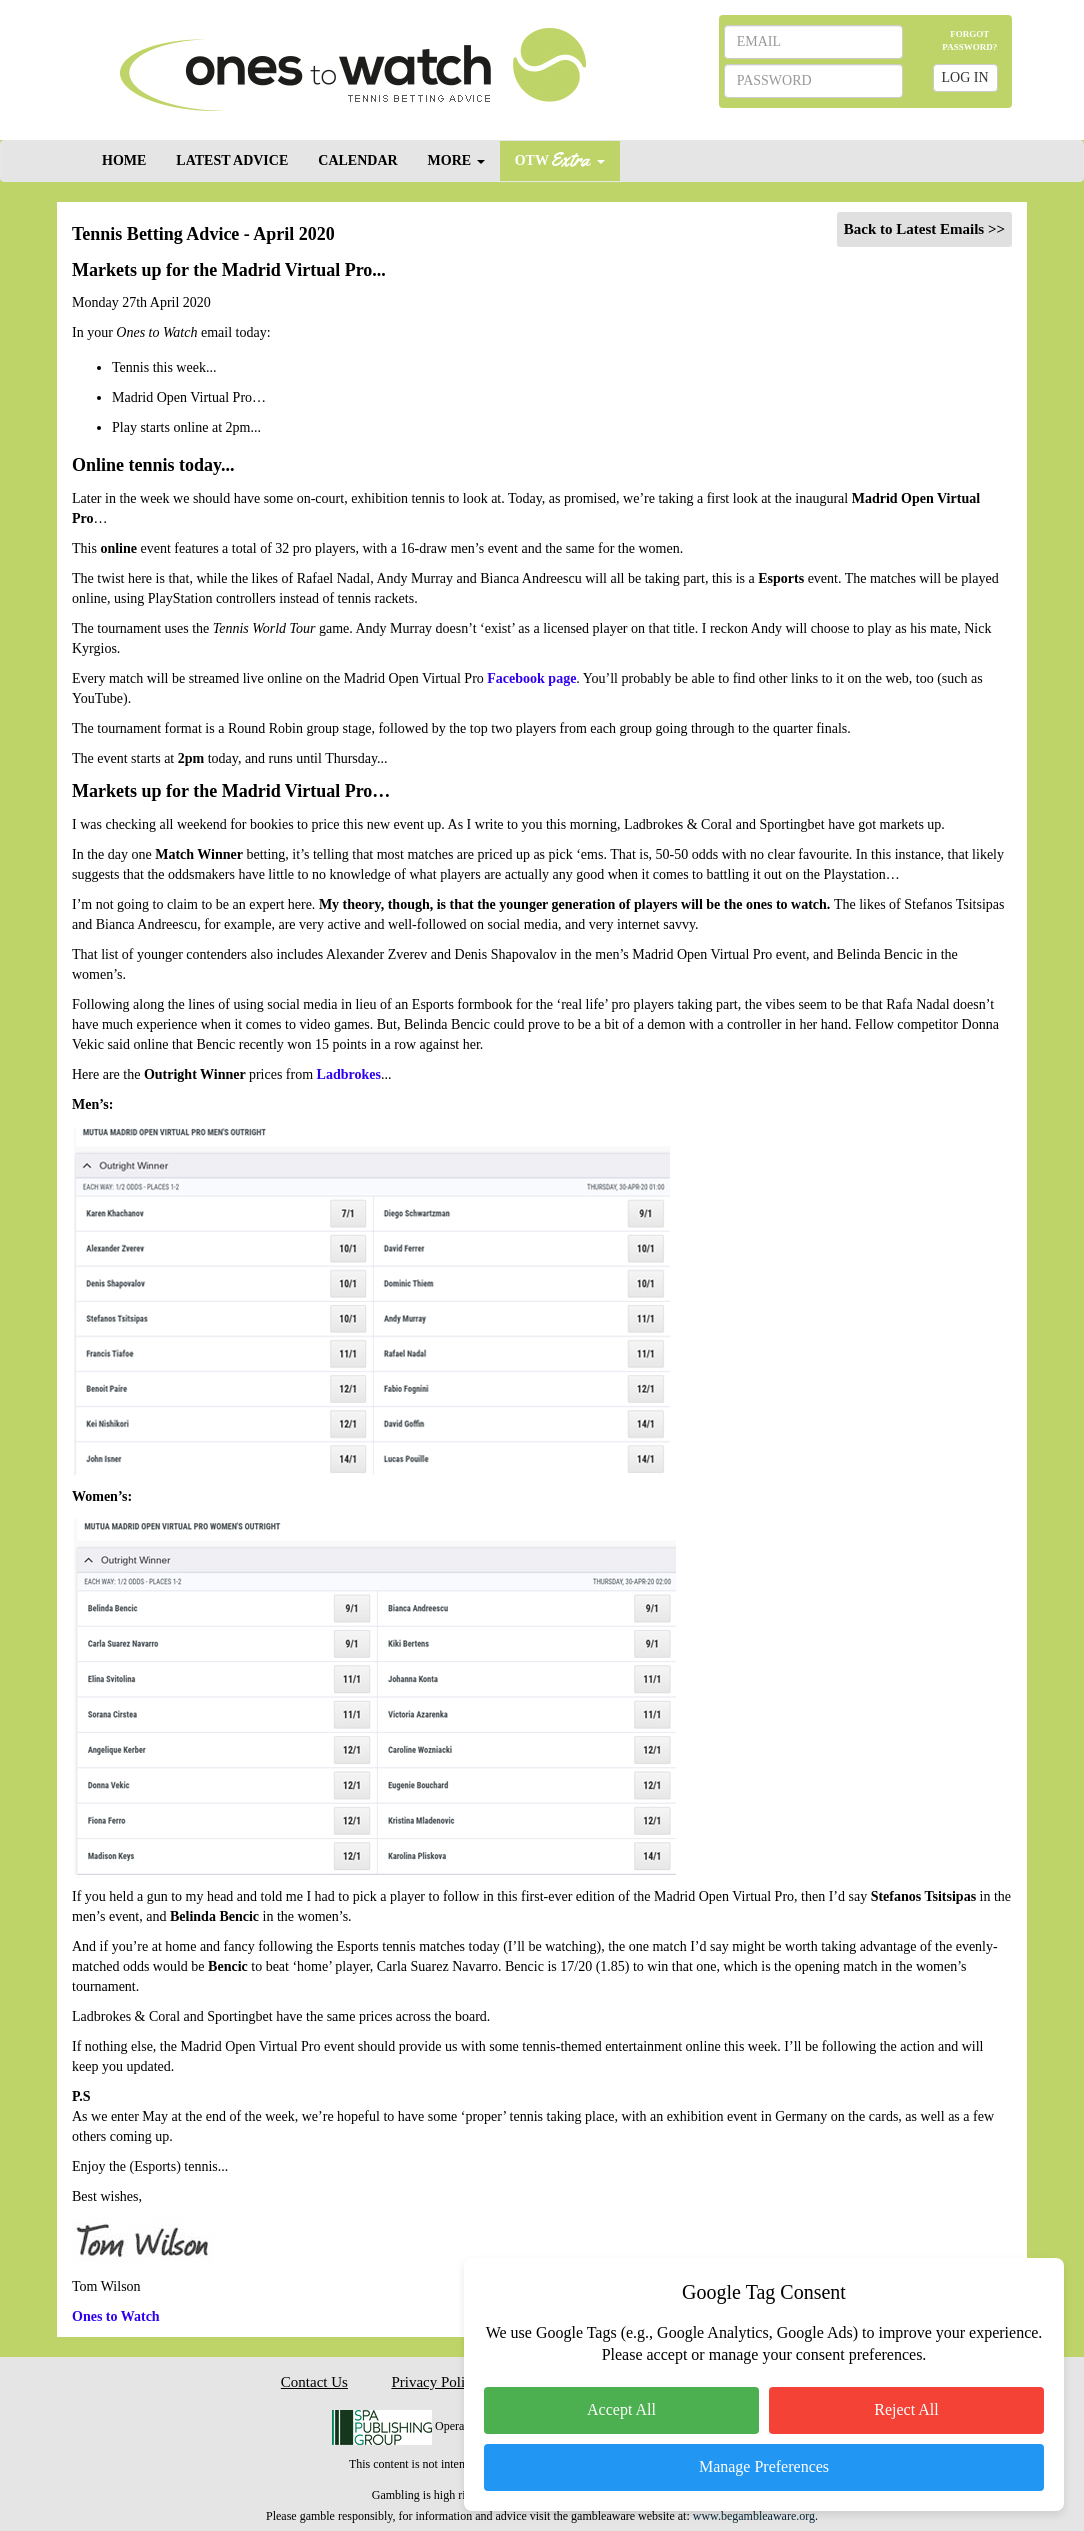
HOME (124, 160)
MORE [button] (456, 160)
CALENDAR (357, 160)
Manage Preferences (764, 2466)
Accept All (621, 2409)
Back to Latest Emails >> (924, 229)
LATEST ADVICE (232, 160)
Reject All (906, 2409)
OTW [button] (560, 159)
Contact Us (314, 2382)
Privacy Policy (435, 2382)
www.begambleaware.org (754, 2516)
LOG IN (965, 77)
